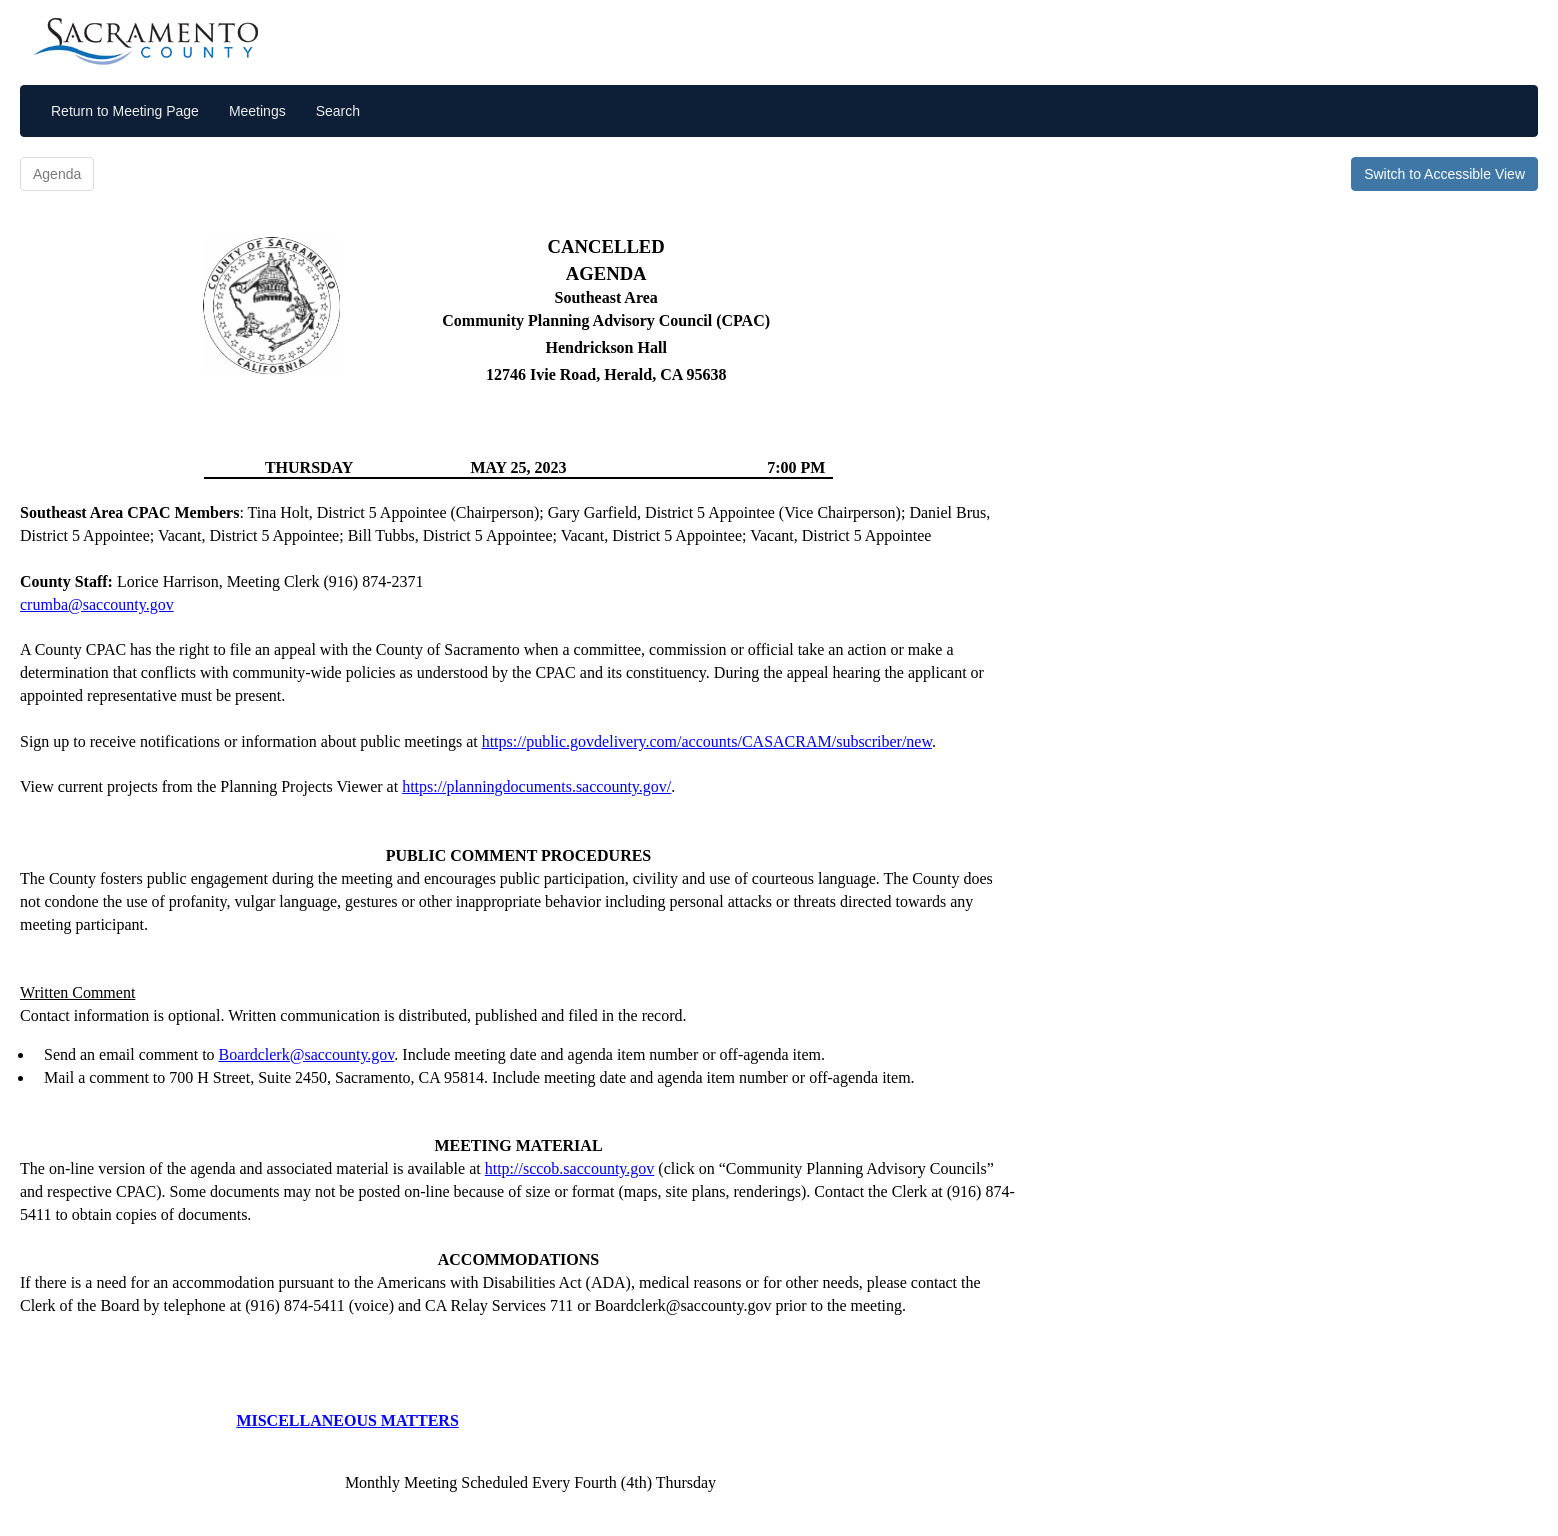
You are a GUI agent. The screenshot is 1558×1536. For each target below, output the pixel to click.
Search (338, 111)
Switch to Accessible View (1444, 174)
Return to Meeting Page (125, 111)
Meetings (257, 111)
